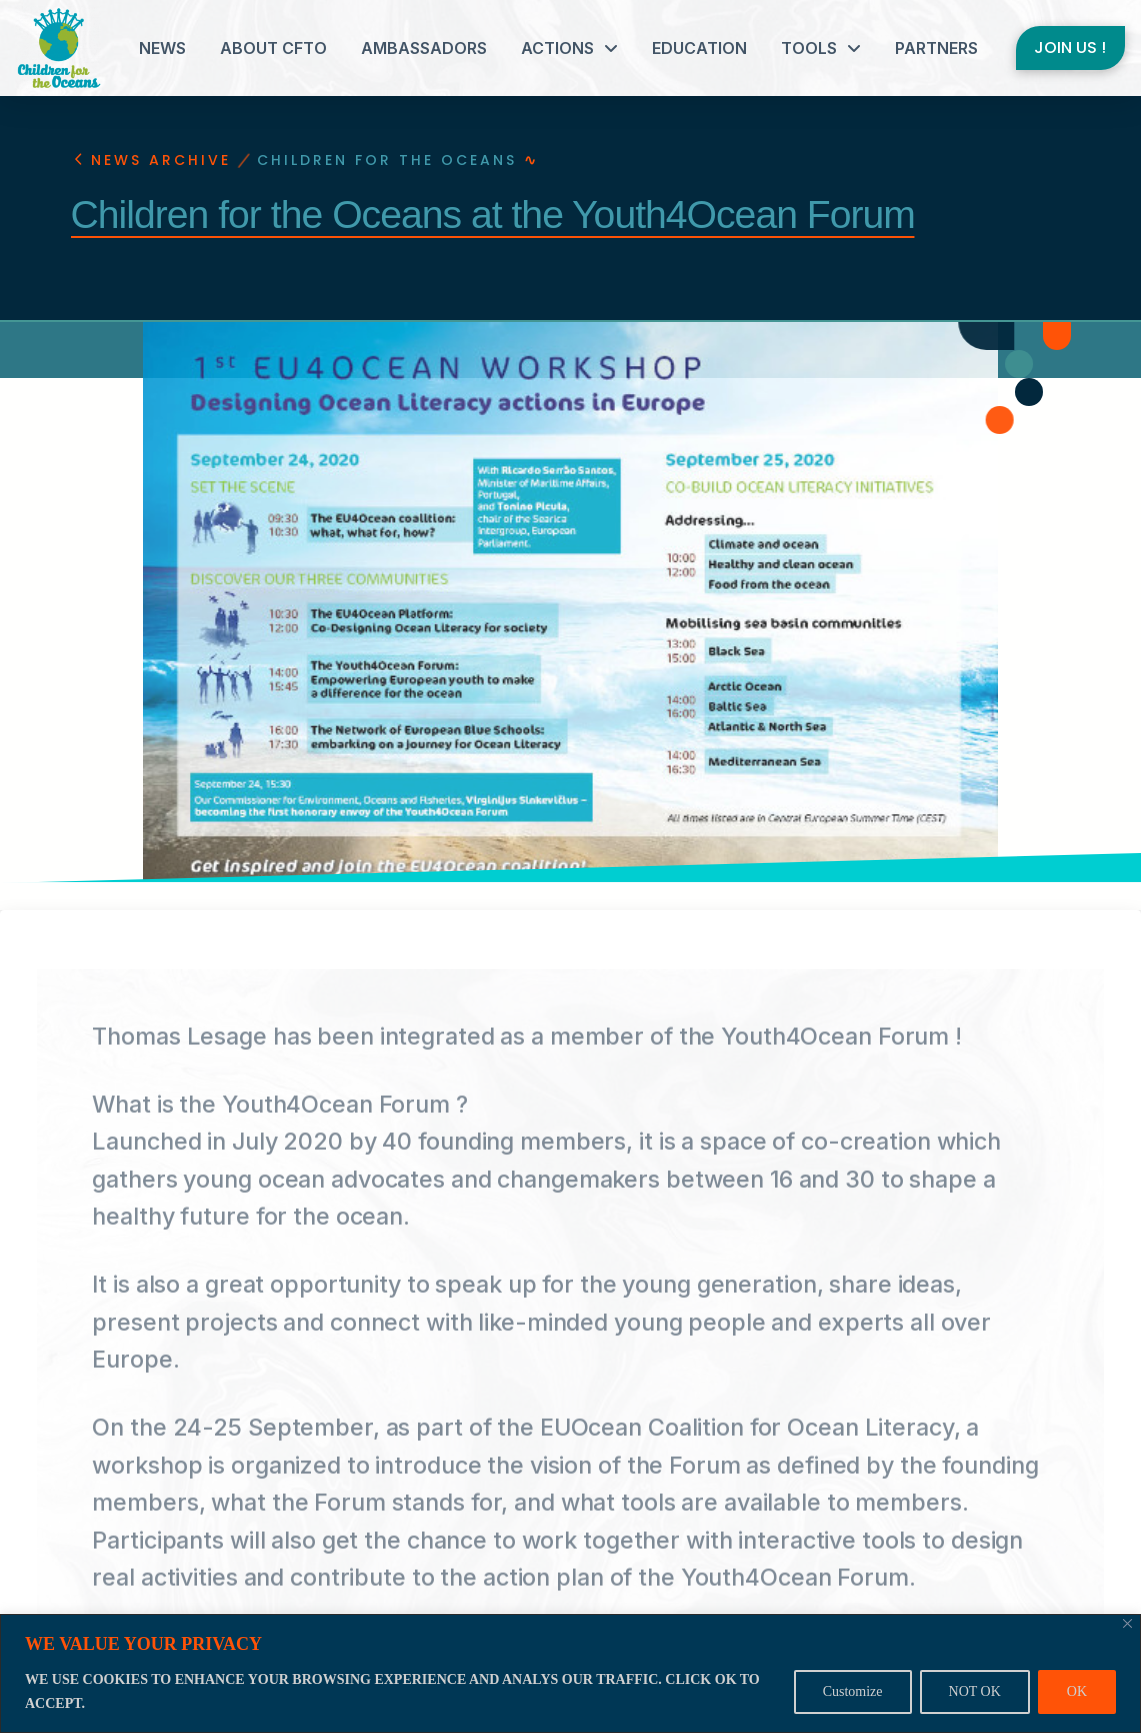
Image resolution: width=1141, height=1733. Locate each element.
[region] (570, 1673)
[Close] (1127, 1623)
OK (1077, 1691)
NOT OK (975, 1691)
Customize (853, 1691)
